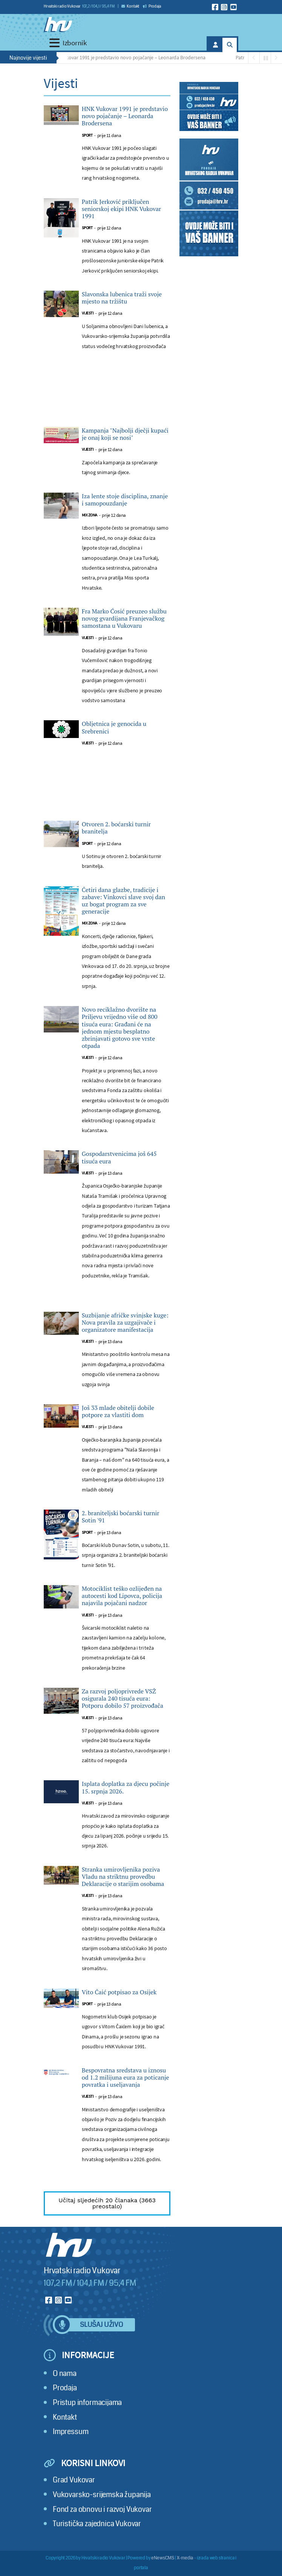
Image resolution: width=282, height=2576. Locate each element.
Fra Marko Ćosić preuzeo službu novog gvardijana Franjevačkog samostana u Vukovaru (124, 619)
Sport (87, 135)
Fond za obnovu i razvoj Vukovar (102, 2509)
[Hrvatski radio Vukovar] (58, 24)
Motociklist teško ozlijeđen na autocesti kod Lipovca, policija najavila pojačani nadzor (122, 1596)
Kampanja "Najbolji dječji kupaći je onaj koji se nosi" (125, 434)
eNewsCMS (162, 2558)
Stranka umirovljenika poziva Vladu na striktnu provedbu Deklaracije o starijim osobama (123, 1877)
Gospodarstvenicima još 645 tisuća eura (119, 1157)
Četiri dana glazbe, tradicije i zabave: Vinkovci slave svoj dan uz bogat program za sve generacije (123, 900)
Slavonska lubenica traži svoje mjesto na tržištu (122, 298)
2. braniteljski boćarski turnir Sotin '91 (120, 1517)
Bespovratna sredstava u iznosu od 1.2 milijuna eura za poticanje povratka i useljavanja (125, 2078)
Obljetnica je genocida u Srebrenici (114, 727)
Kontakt (130, 6)
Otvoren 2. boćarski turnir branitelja (116, 828)
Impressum (70, 2432)
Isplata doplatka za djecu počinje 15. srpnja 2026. (125, 1787)
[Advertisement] (107, 396)
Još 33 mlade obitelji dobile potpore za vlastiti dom (118, 1411)
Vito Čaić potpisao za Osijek (119, 1992)
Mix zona (89, 515)
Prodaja (152, 6)
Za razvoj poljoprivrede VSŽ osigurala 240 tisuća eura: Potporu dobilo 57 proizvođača (122, 1699)
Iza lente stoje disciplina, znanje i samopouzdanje (125, 500)
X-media (185, 2558)
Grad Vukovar (74, 2480)
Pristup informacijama (87, 2402)
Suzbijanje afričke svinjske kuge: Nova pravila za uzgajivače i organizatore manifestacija (125, 1323)
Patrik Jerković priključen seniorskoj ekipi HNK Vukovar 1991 (121, 209)
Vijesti (88, 313)
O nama (65, 2373)
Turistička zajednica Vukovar (97, 2524)
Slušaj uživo (101, 2324)
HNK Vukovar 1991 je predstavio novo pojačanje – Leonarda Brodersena (132, 57)
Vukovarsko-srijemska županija (102, 2495)
